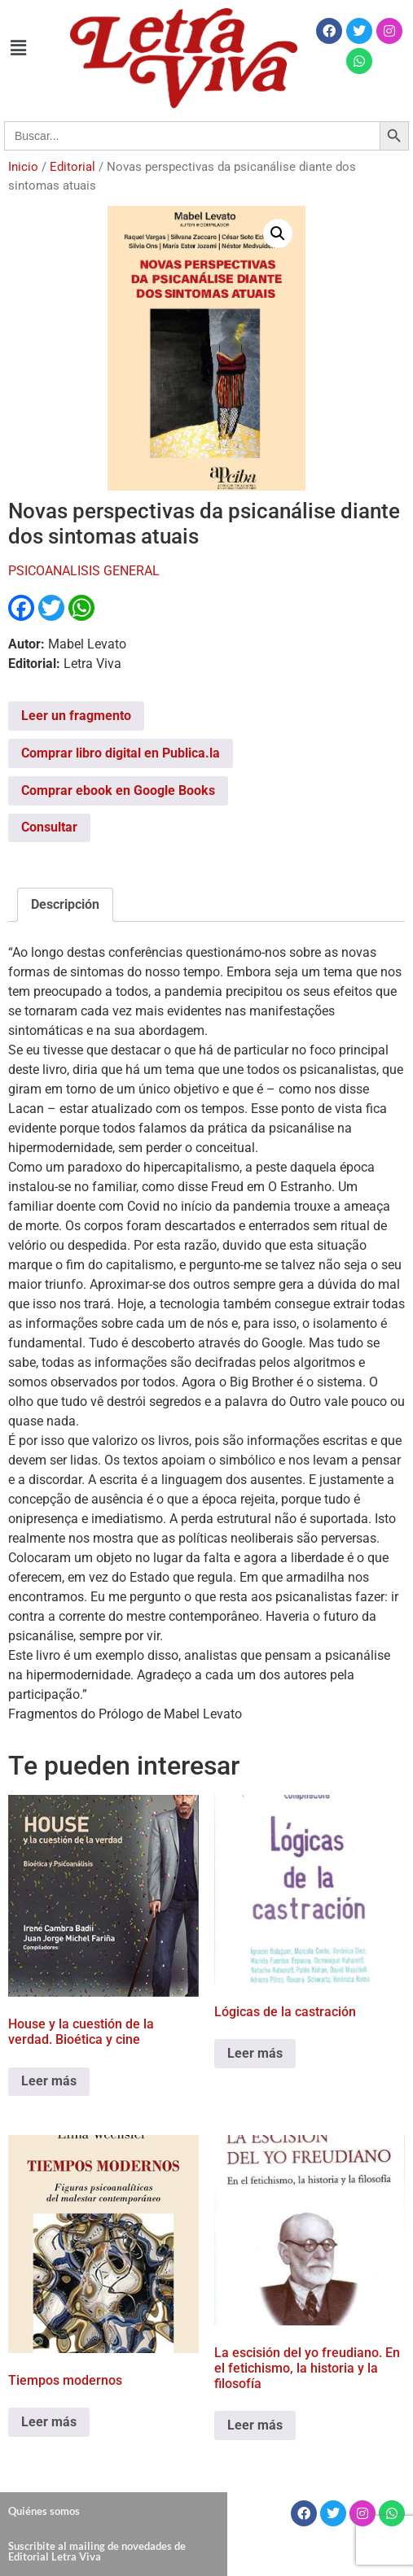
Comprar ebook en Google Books (118, 790)
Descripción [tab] (65, 904)
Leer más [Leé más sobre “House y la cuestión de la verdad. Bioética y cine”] (49, 2081)
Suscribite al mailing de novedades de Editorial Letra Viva (97, 2551)
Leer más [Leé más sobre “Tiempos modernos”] (49, 2422)
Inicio (23, 166)
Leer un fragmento (76, 715)
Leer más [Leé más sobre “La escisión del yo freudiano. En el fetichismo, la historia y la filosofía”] (255, 2425)
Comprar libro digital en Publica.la (120, 753)
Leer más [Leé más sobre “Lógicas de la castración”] (255, 2053)
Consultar (49, 827)
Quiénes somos (44, 2510)
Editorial (72, 166)
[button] (18, 48)
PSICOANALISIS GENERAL (84, 571)
